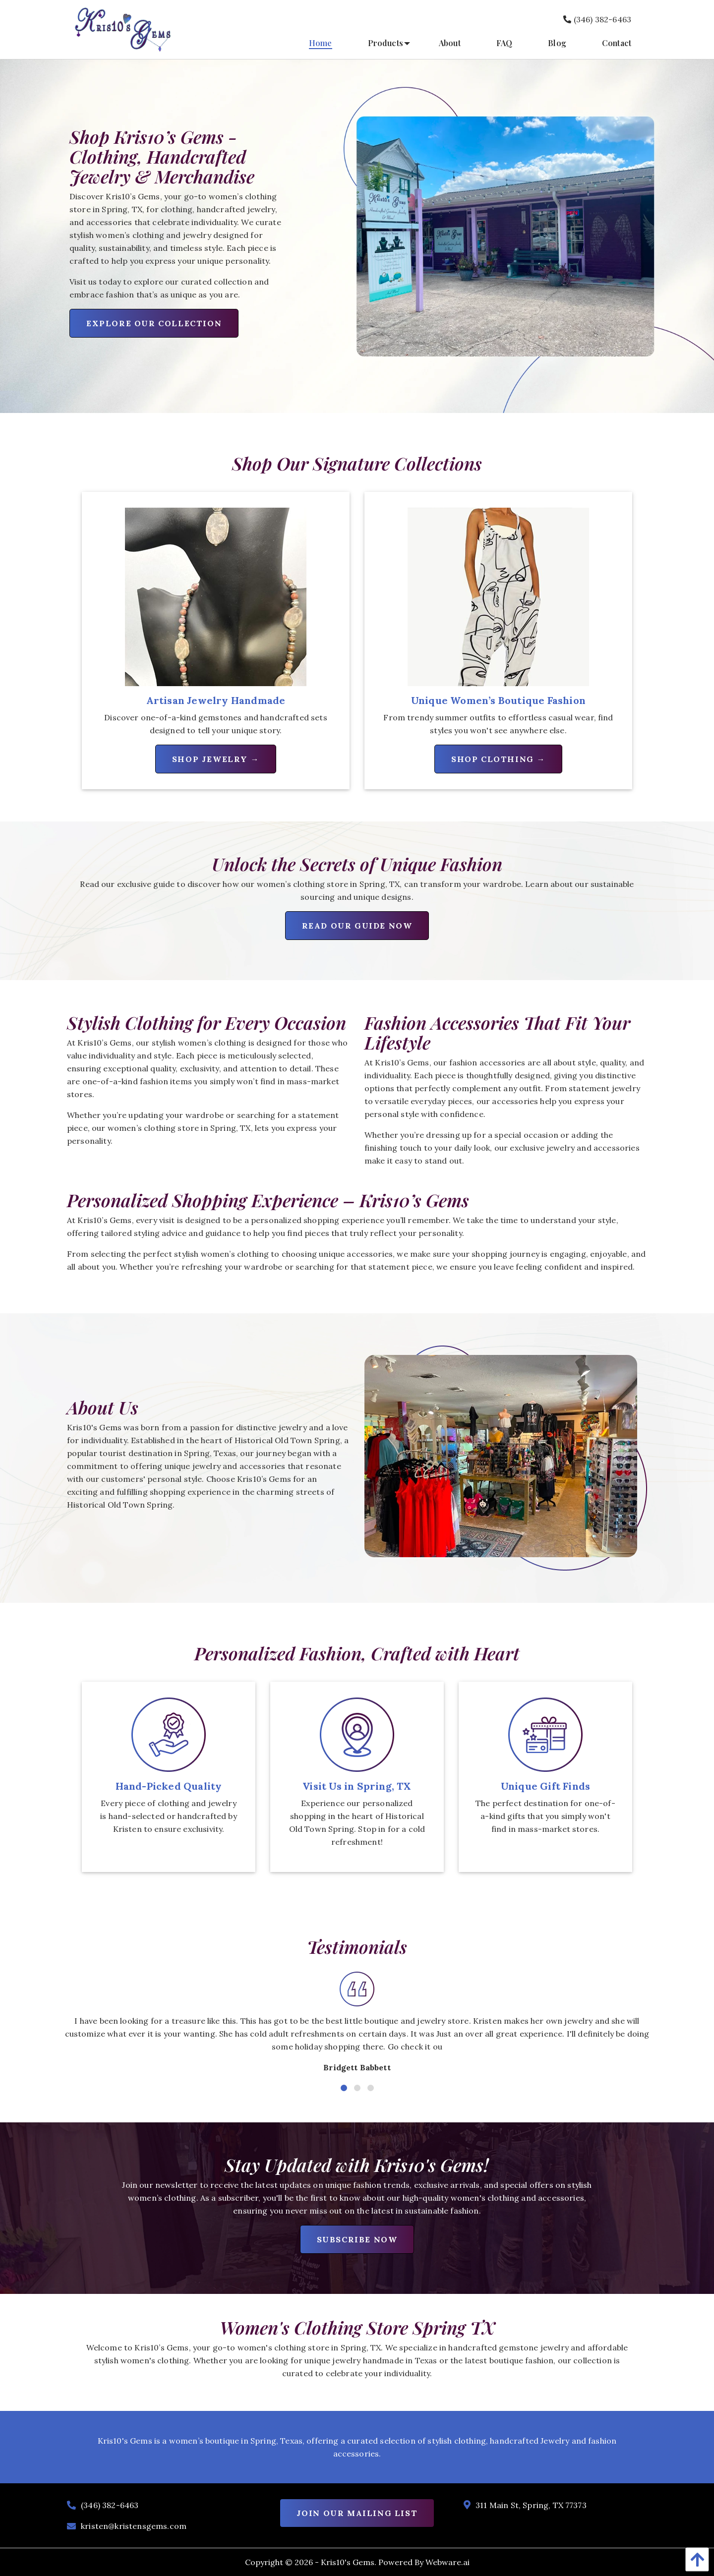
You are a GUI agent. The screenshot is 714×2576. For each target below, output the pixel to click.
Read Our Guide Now (357, 926)
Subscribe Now (357, 2239)
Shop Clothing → (498, 759)
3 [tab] (369, 2087)
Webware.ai (447, 2562)
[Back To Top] (694, 2559)
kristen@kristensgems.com (133, 2526)
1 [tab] (343, 2087)
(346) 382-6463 (597, 19)
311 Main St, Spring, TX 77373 (531, 2505)
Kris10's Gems (347, 2562)
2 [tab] (356, 2087)
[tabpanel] (357, 2027)
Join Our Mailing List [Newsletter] (357, 2513)
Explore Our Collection (154, 323)
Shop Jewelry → (215, 759)
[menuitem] (320, 43)
